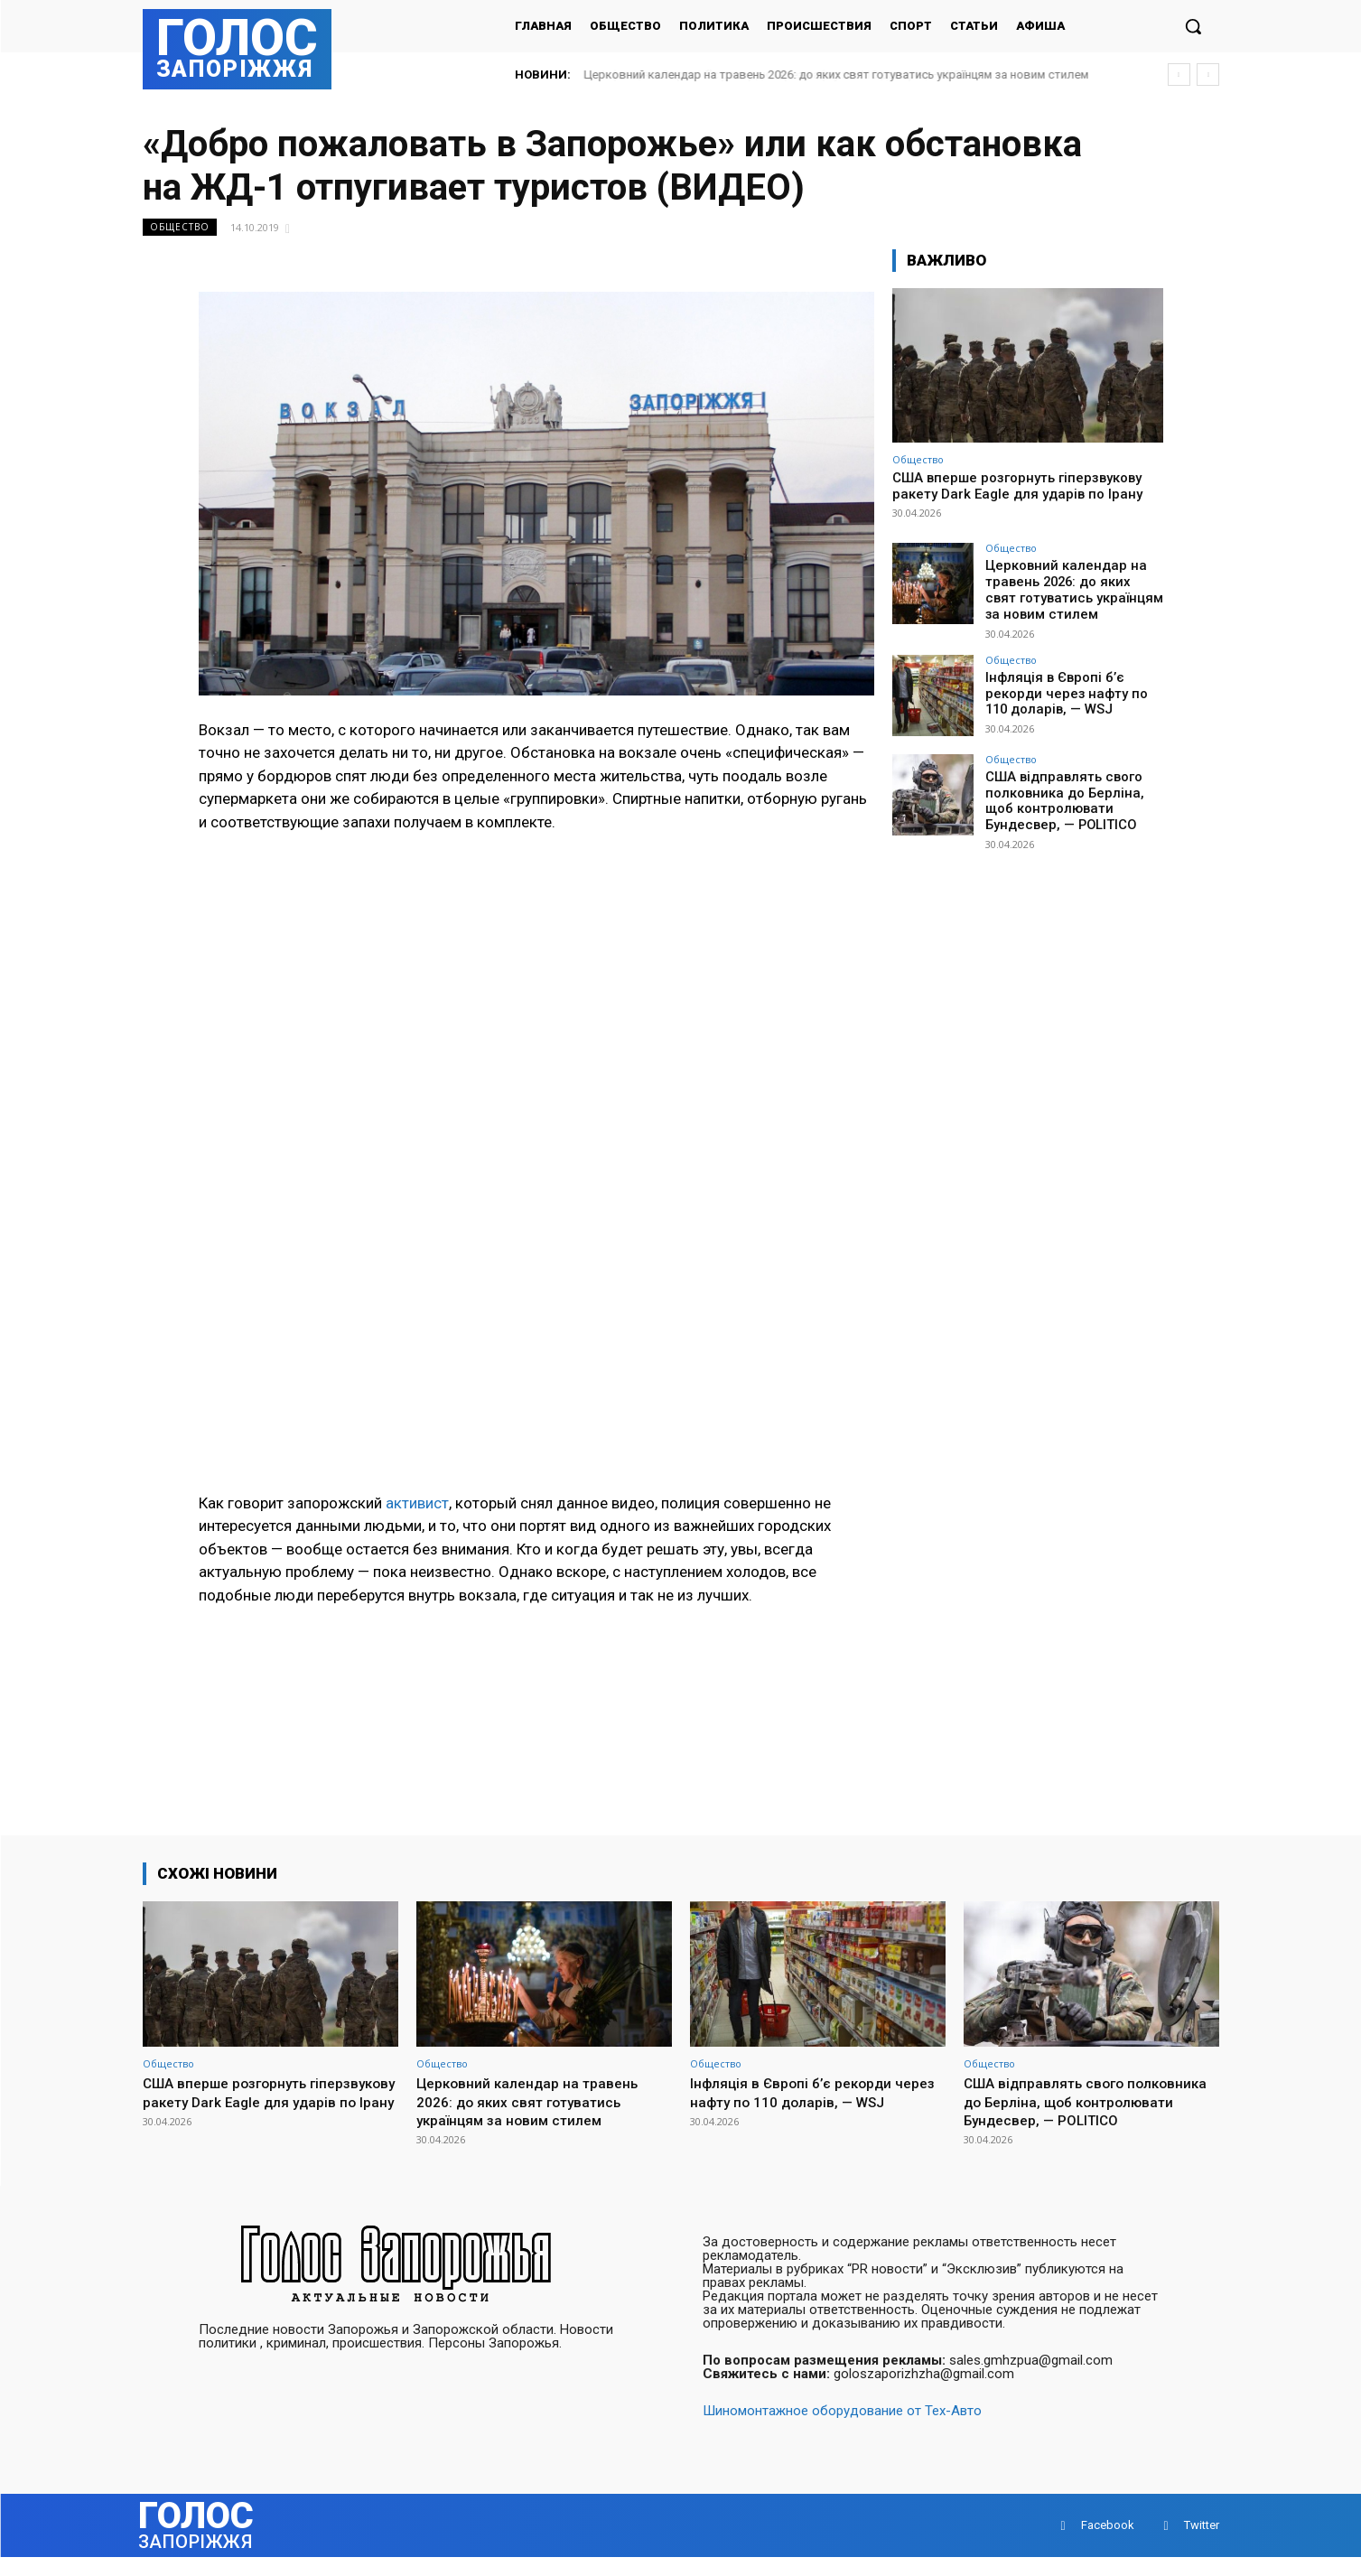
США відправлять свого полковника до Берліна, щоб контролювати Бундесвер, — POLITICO (1059, 795)
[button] (1193, 26)
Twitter (1201, 2544)
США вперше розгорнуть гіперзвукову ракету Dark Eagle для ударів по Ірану (1017, 486)
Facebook (1107, 2544)
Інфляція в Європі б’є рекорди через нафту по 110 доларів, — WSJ (1072, 688)
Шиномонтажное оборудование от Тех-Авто (842, 2430)
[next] (1208, 74)
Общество (180, 227)
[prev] (1179, 74)
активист (417, 1503)
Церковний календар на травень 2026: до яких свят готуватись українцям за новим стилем (836, 74)
